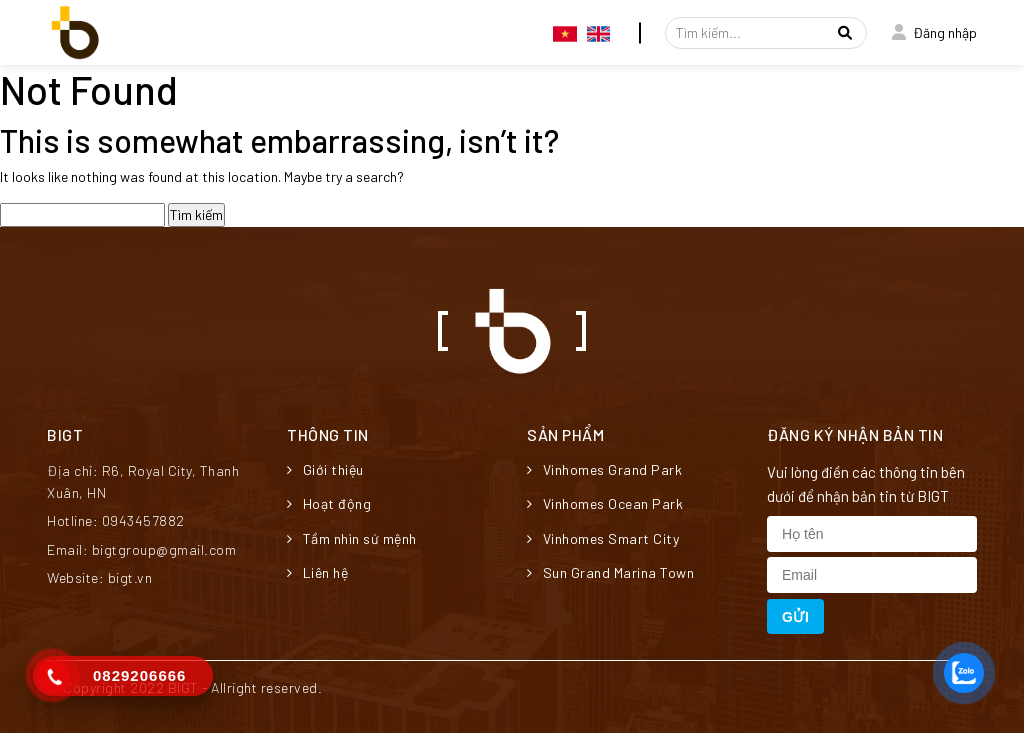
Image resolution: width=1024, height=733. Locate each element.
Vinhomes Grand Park (604, 469)
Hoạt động (329, 503)
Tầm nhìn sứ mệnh (352, 538)
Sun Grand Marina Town (610, 572)
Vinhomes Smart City (603, 538)
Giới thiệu (325, 469)
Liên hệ (317, 572)
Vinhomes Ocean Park (605, 503)
